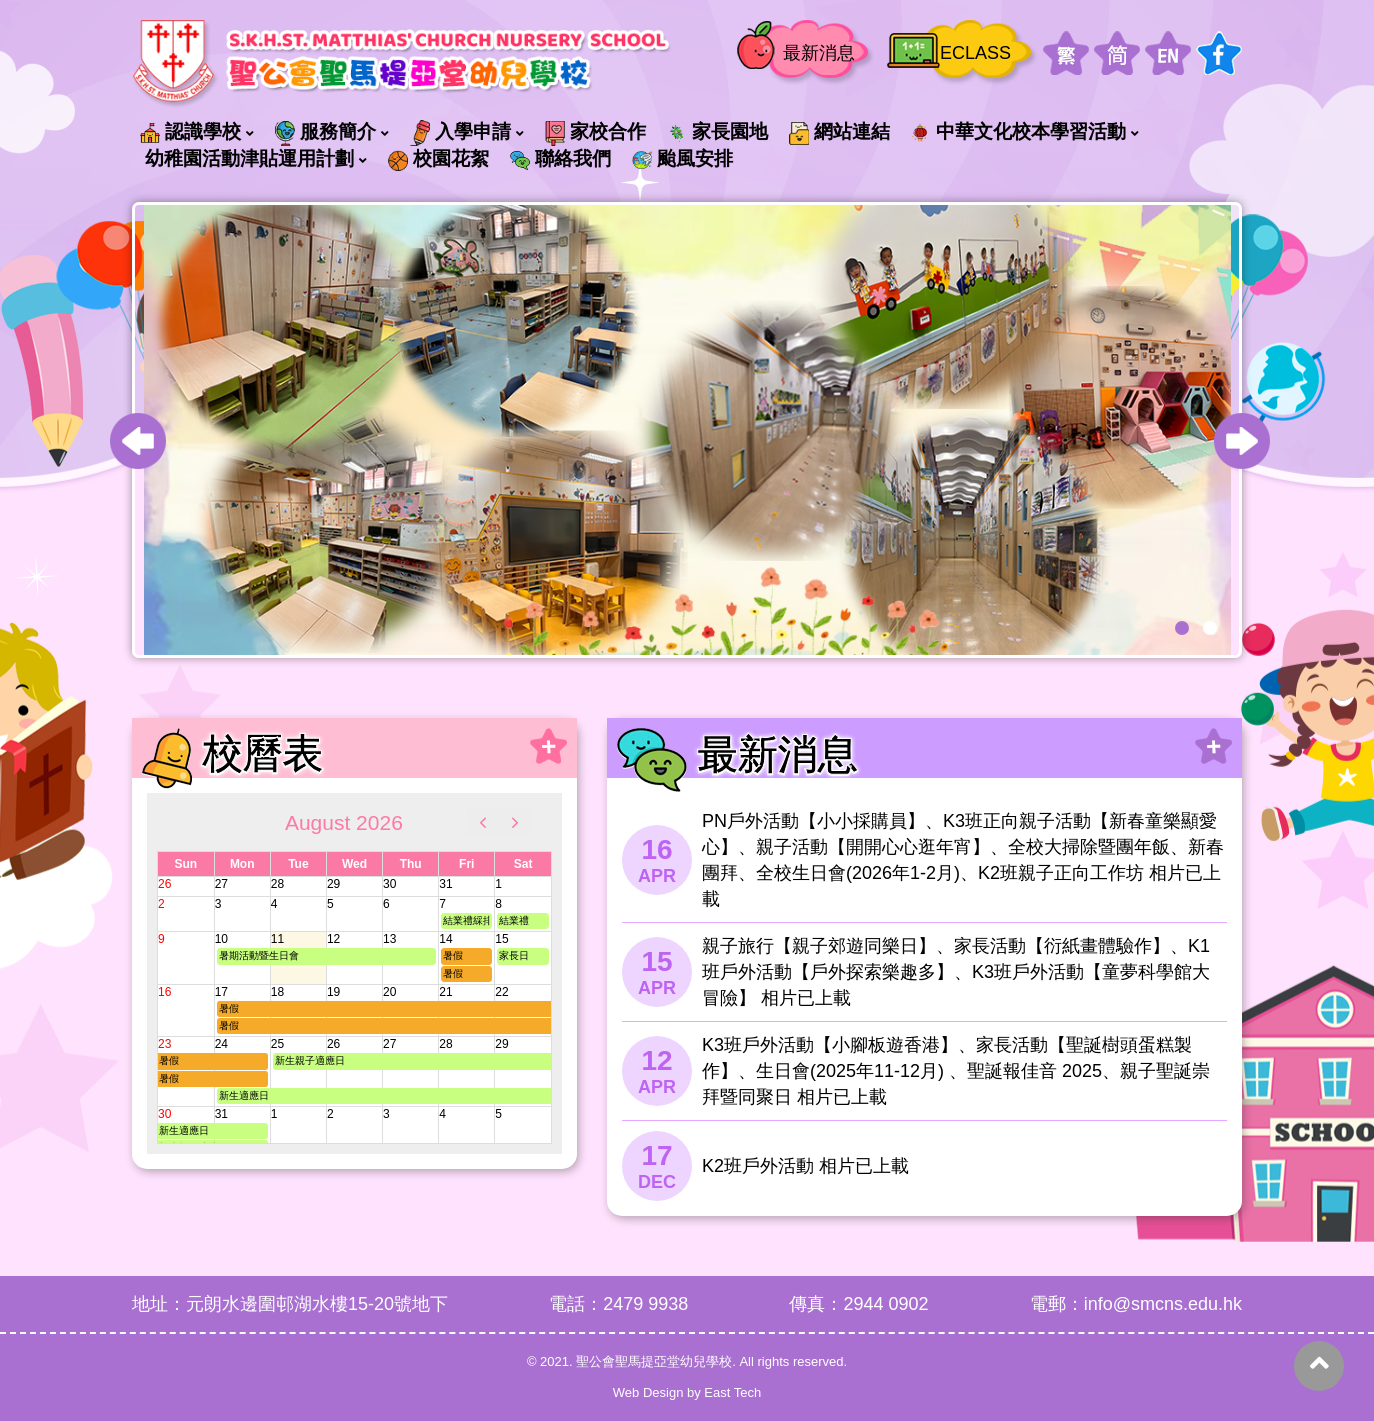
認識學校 (190, 132)
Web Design (648, 1392)
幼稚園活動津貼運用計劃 (249, 158)
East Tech (732, 1392)
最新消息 (819, 53)
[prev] (483, 822)
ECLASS (975, 53)
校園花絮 (438, 159)
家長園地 (717, 132)
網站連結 (839, 132)
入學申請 (460, 133)
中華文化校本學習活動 (1018, 132)
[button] (1182, 628)
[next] (515, 822)
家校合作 (595, 133)
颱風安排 (682, 158)
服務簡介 (325, 133)
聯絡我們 (560, 158)
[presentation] (138, 441)
